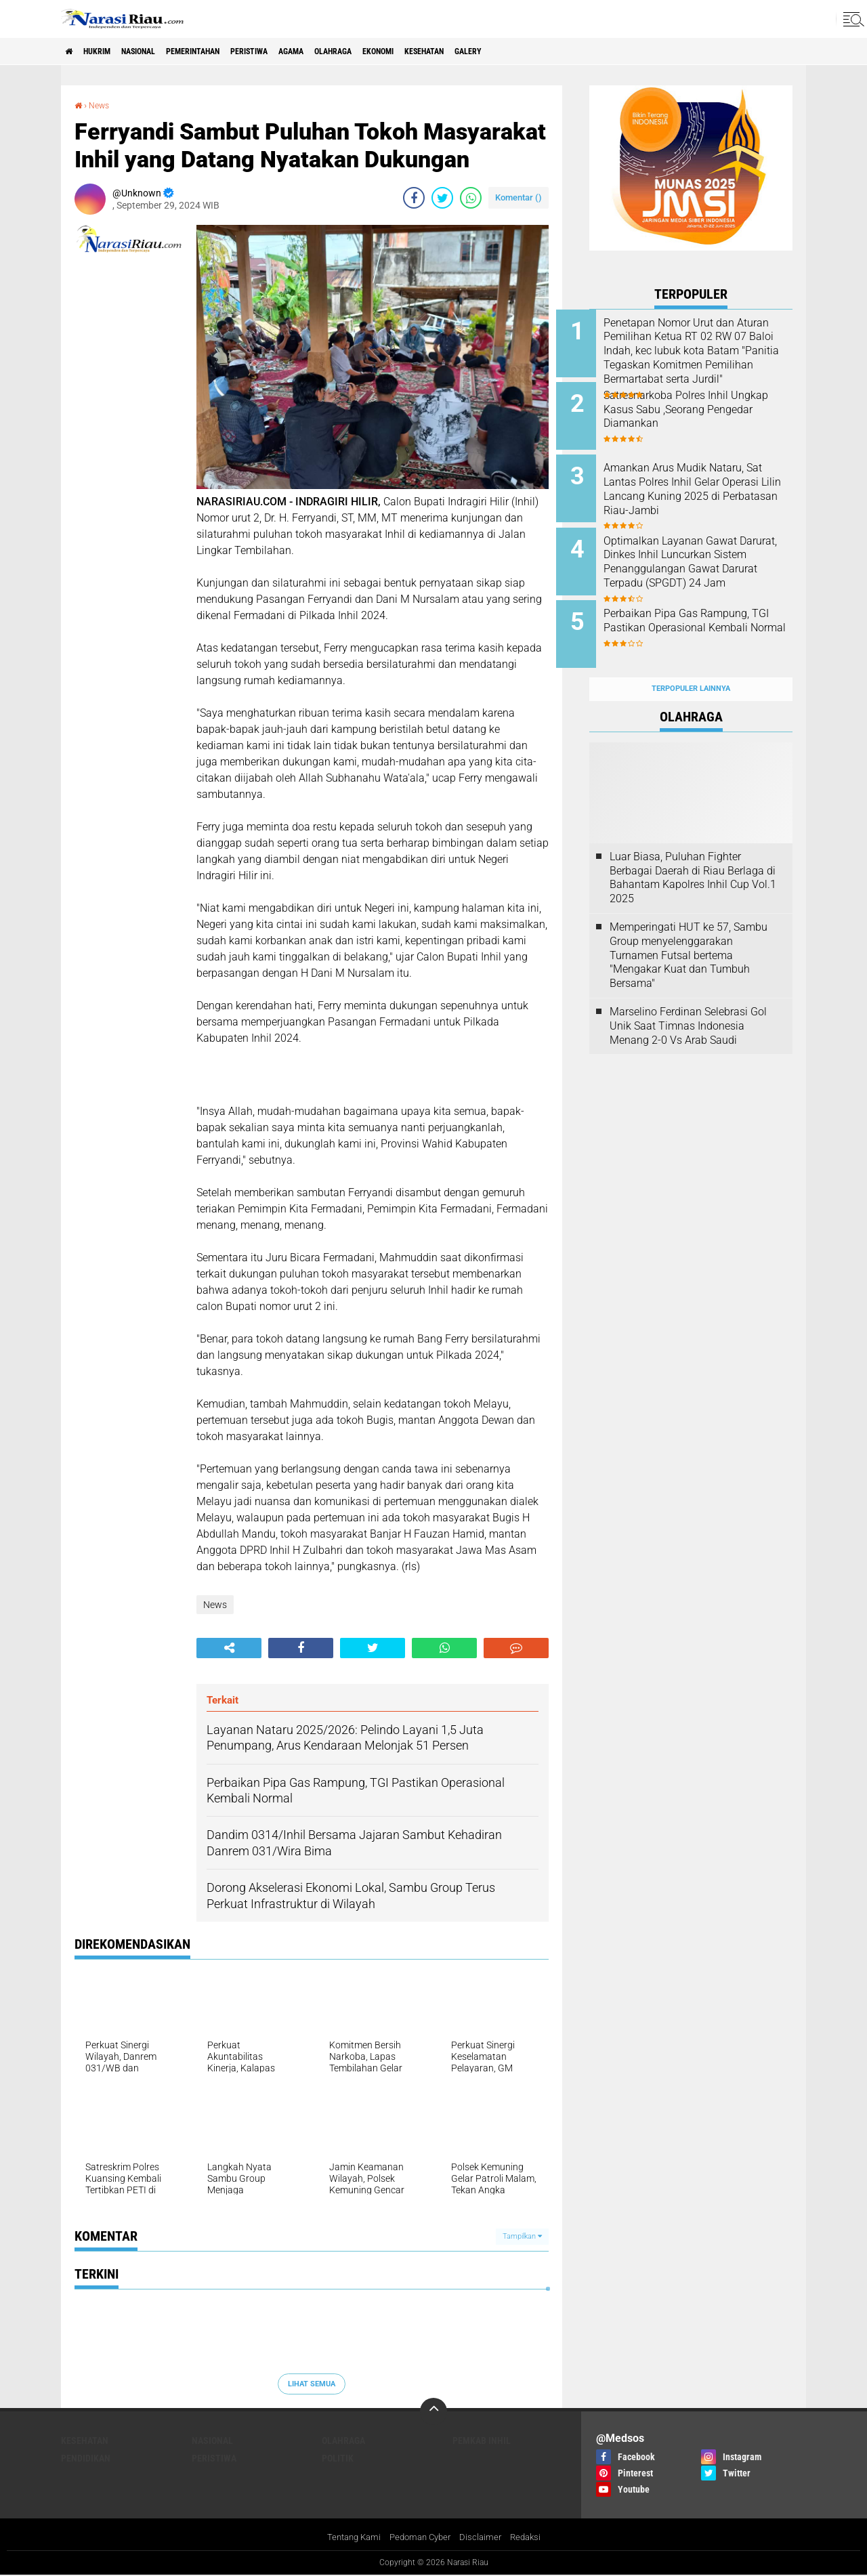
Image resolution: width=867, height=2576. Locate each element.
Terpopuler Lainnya (691, 662)
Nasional (161, 51)
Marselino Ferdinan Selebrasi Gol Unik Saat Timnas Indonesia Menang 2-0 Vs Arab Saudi (688, 999)
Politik (338, 2458)
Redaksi (531, 2538)
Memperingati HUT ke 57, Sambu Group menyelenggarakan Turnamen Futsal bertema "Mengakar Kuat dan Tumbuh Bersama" (688, 928)
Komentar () (518, 197)
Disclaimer (484, 2538)
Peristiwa (299, 51)
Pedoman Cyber (420, 2538)
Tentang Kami (349, 2538)
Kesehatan (517, 51)
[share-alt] (228, 1648)
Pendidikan (85, 2458)
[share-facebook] (414, 198)
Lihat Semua (311, 2383)
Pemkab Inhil (481, 2440)
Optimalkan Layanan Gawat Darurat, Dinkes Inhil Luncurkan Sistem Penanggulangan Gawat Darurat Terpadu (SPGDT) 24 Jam (704, 563)
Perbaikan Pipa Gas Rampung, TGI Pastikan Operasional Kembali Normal (709, 610)
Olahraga (403, 51)
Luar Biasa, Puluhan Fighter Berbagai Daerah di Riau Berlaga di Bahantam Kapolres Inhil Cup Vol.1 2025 (693, 851)
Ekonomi (459, 51)
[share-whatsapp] (471, 198)
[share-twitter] (442, 198)
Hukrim (108, 51)
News (102, 105)
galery (572, 51)
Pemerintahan (229, 51)
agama (351, 51)
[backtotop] (433, 2411)
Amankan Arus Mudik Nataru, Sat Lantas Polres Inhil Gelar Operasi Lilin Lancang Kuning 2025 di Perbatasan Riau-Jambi (707, 487)
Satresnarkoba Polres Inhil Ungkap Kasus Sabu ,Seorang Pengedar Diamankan (707, 405)
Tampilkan (522, 2236)
